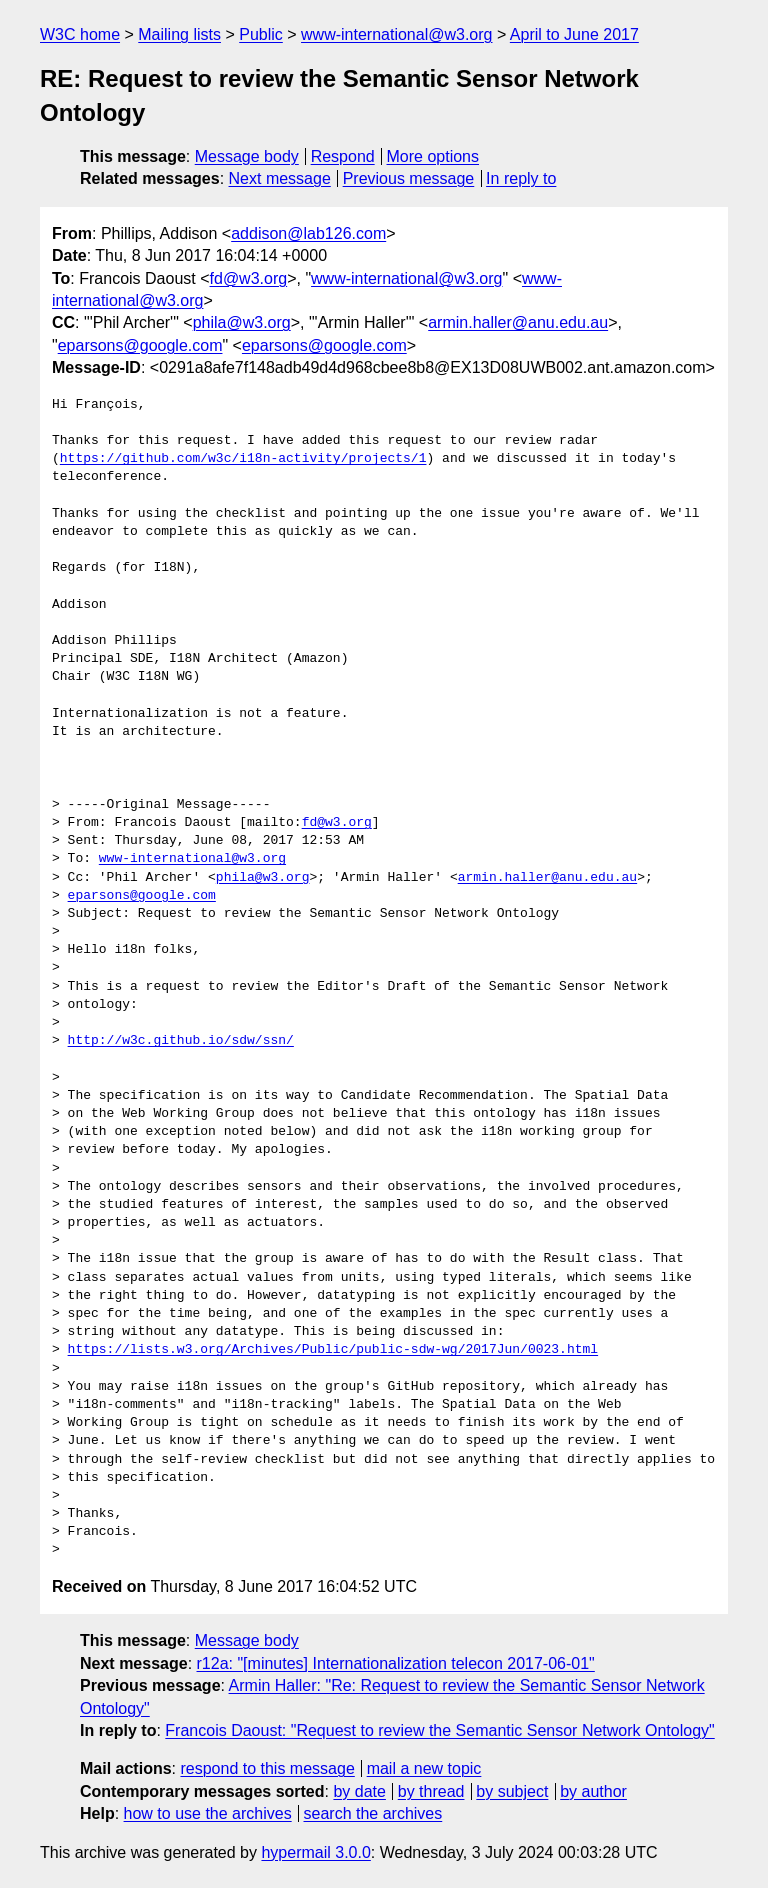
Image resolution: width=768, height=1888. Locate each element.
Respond (343, 156)
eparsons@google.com (140, 345)
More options (433, 156)
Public (261, 34)
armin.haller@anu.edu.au (518, 322)
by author (593, 1791)
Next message (280, 178)
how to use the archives (208, 1813)
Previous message (409, 178)
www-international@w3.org (396, 34)
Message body (247, 156)
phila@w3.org (242, 322)
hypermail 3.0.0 (315, 1852)
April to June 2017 (574, 34)
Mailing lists (179, 34)
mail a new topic (424, 1768)
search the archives (373, 1813)
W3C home (80, 34)
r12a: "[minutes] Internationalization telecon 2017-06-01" (396, 1663)
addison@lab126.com (308, 233)
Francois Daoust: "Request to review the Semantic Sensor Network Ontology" (439, 1730)
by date (359, 1791)
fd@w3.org (249, 278)
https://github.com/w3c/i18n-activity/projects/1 (243, 459)
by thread (431, 1791)
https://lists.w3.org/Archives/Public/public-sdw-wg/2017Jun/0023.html (333, 1350)
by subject (512, 1791)
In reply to (521, 178)
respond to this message (267, 1768)
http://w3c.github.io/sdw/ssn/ (181, 1041)
